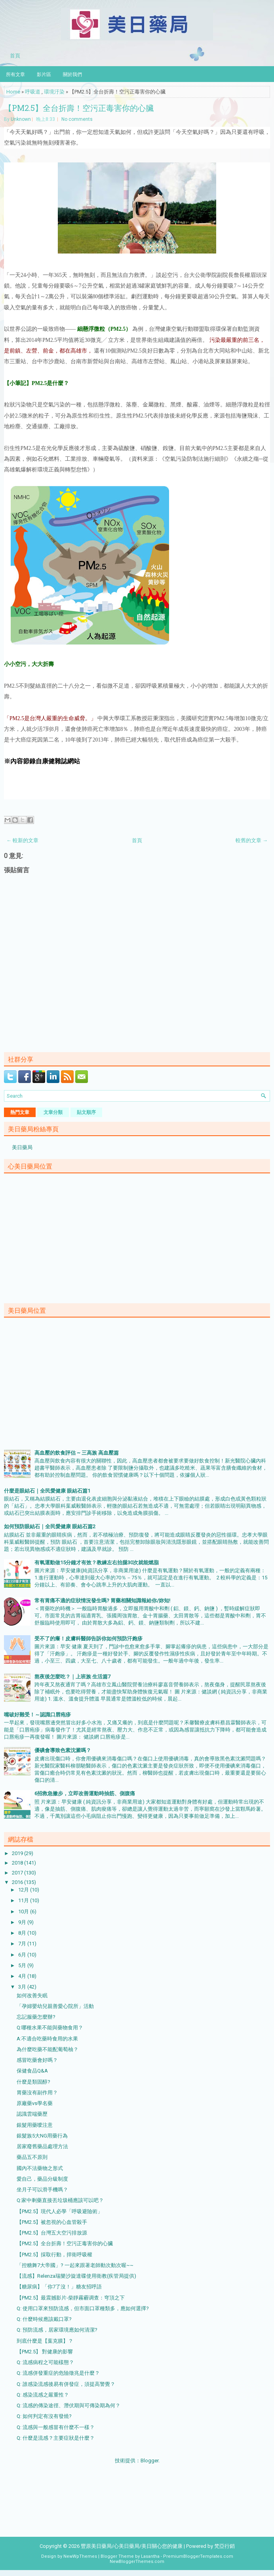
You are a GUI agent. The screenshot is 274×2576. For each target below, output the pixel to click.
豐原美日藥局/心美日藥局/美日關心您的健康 (132, 2546)
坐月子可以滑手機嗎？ (42, 2190)
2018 (18, 1863)
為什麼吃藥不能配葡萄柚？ (47, 2049)
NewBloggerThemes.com (137, 2561)
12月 (24, 1890)
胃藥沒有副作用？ (37, 2093)
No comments (77, 119)
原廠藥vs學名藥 (35, 2103)
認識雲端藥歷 (32, 2114)
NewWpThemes (80, 2556)
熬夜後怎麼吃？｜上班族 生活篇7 (72, 1677)
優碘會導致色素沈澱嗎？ (62, 1750)
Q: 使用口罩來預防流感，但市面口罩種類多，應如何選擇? (83, 2308)
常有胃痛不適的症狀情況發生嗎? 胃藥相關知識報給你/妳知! (102, 1601)
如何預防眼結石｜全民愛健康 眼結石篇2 (49, 1526)
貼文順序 (86, 1112)
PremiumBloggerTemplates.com (198, 2556)
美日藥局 (22, 1147)
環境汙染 (54, 92)
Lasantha (150, 2556)
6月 (22, 1955)
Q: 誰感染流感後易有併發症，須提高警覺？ (66, 2384)
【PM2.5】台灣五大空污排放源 (52, 2233)
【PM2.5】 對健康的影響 (45, 2352)
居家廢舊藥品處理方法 (42, 2146)
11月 (24, 1900)
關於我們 (72, 74)
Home (13, 92)
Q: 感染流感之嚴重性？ (43, 2395)
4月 (22, 1976)
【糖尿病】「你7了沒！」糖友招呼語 (59, 2287)
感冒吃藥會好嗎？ (37, 2060)
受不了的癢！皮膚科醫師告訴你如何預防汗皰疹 (88, 1639)
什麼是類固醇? (33, 2082)
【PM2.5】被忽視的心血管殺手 (52, 2222)
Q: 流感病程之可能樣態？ (45, 2362)
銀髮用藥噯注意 (35, 2125)
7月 (22, 1944)
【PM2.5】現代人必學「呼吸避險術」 (60, 2211)
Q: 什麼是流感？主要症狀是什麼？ (56, 2438)
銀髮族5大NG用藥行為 (42, 2136)
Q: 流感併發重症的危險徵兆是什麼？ (58, 2373)
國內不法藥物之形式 (40, 2168)
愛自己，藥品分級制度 (42, 2179)
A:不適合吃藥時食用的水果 (47, 2039)
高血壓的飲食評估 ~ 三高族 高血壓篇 (76, 1453)
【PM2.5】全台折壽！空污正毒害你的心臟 (79, 108)
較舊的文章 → (252, 840)
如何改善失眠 (32, 1995)
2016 (18, 1882)
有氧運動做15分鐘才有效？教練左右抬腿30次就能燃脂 (96, 1562)
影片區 (44, 74)
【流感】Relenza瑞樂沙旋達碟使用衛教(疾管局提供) (76, 2276)
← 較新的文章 (22, 840)
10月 (24, 1911)
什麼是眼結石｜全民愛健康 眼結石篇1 (47, 1491)
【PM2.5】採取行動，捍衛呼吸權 (54, 2255)
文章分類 (53, 1112)
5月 (22, 1965)
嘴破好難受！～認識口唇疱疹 (37, 1715)
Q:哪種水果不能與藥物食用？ (50, 2028)
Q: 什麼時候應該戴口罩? (44, 2319)
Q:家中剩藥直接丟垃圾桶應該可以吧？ (60, 2200)
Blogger (149, 2461)
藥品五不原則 (32, 2157)
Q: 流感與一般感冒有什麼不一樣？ (56, 2427)
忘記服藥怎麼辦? (36, 2017)
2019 (18, 1853)
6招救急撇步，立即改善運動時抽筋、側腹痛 (84, 1793)
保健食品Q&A (32, 2071)
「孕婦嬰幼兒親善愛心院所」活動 (55, 2006)
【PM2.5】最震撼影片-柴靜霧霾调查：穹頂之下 (71, 2298)
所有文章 (15, 74)
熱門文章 (19, 1112)
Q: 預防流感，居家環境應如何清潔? (57, 2330)
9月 (22, 1922)
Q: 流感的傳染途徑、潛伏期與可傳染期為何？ (68, 2405)
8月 (22, 1933)
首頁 (15, 55)
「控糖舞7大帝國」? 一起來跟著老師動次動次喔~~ (75, 2265)
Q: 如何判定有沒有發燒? (44, 2416)
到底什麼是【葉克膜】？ (45, 2341)
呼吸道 (32, 92)
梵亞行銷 (224, 2546)
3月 (22, 1987)
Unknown (21, 119)
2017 (18, 1873)
